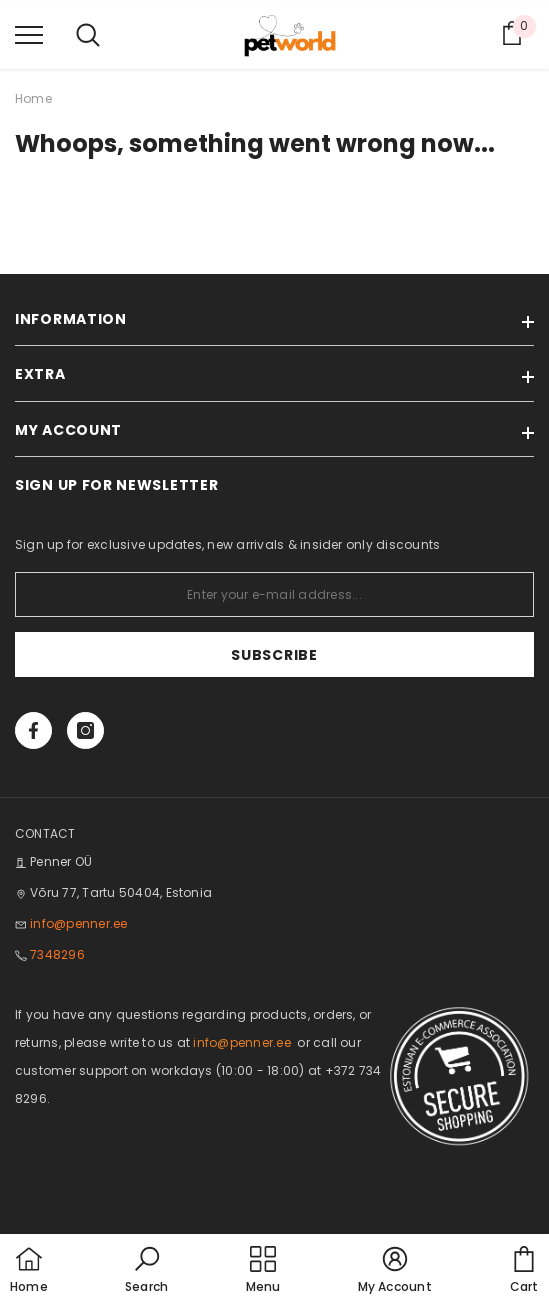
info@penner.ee (78, 923)
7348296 (57, 954)
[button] (146, 1271)
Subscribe (274, 655)
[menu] (29, 34)
